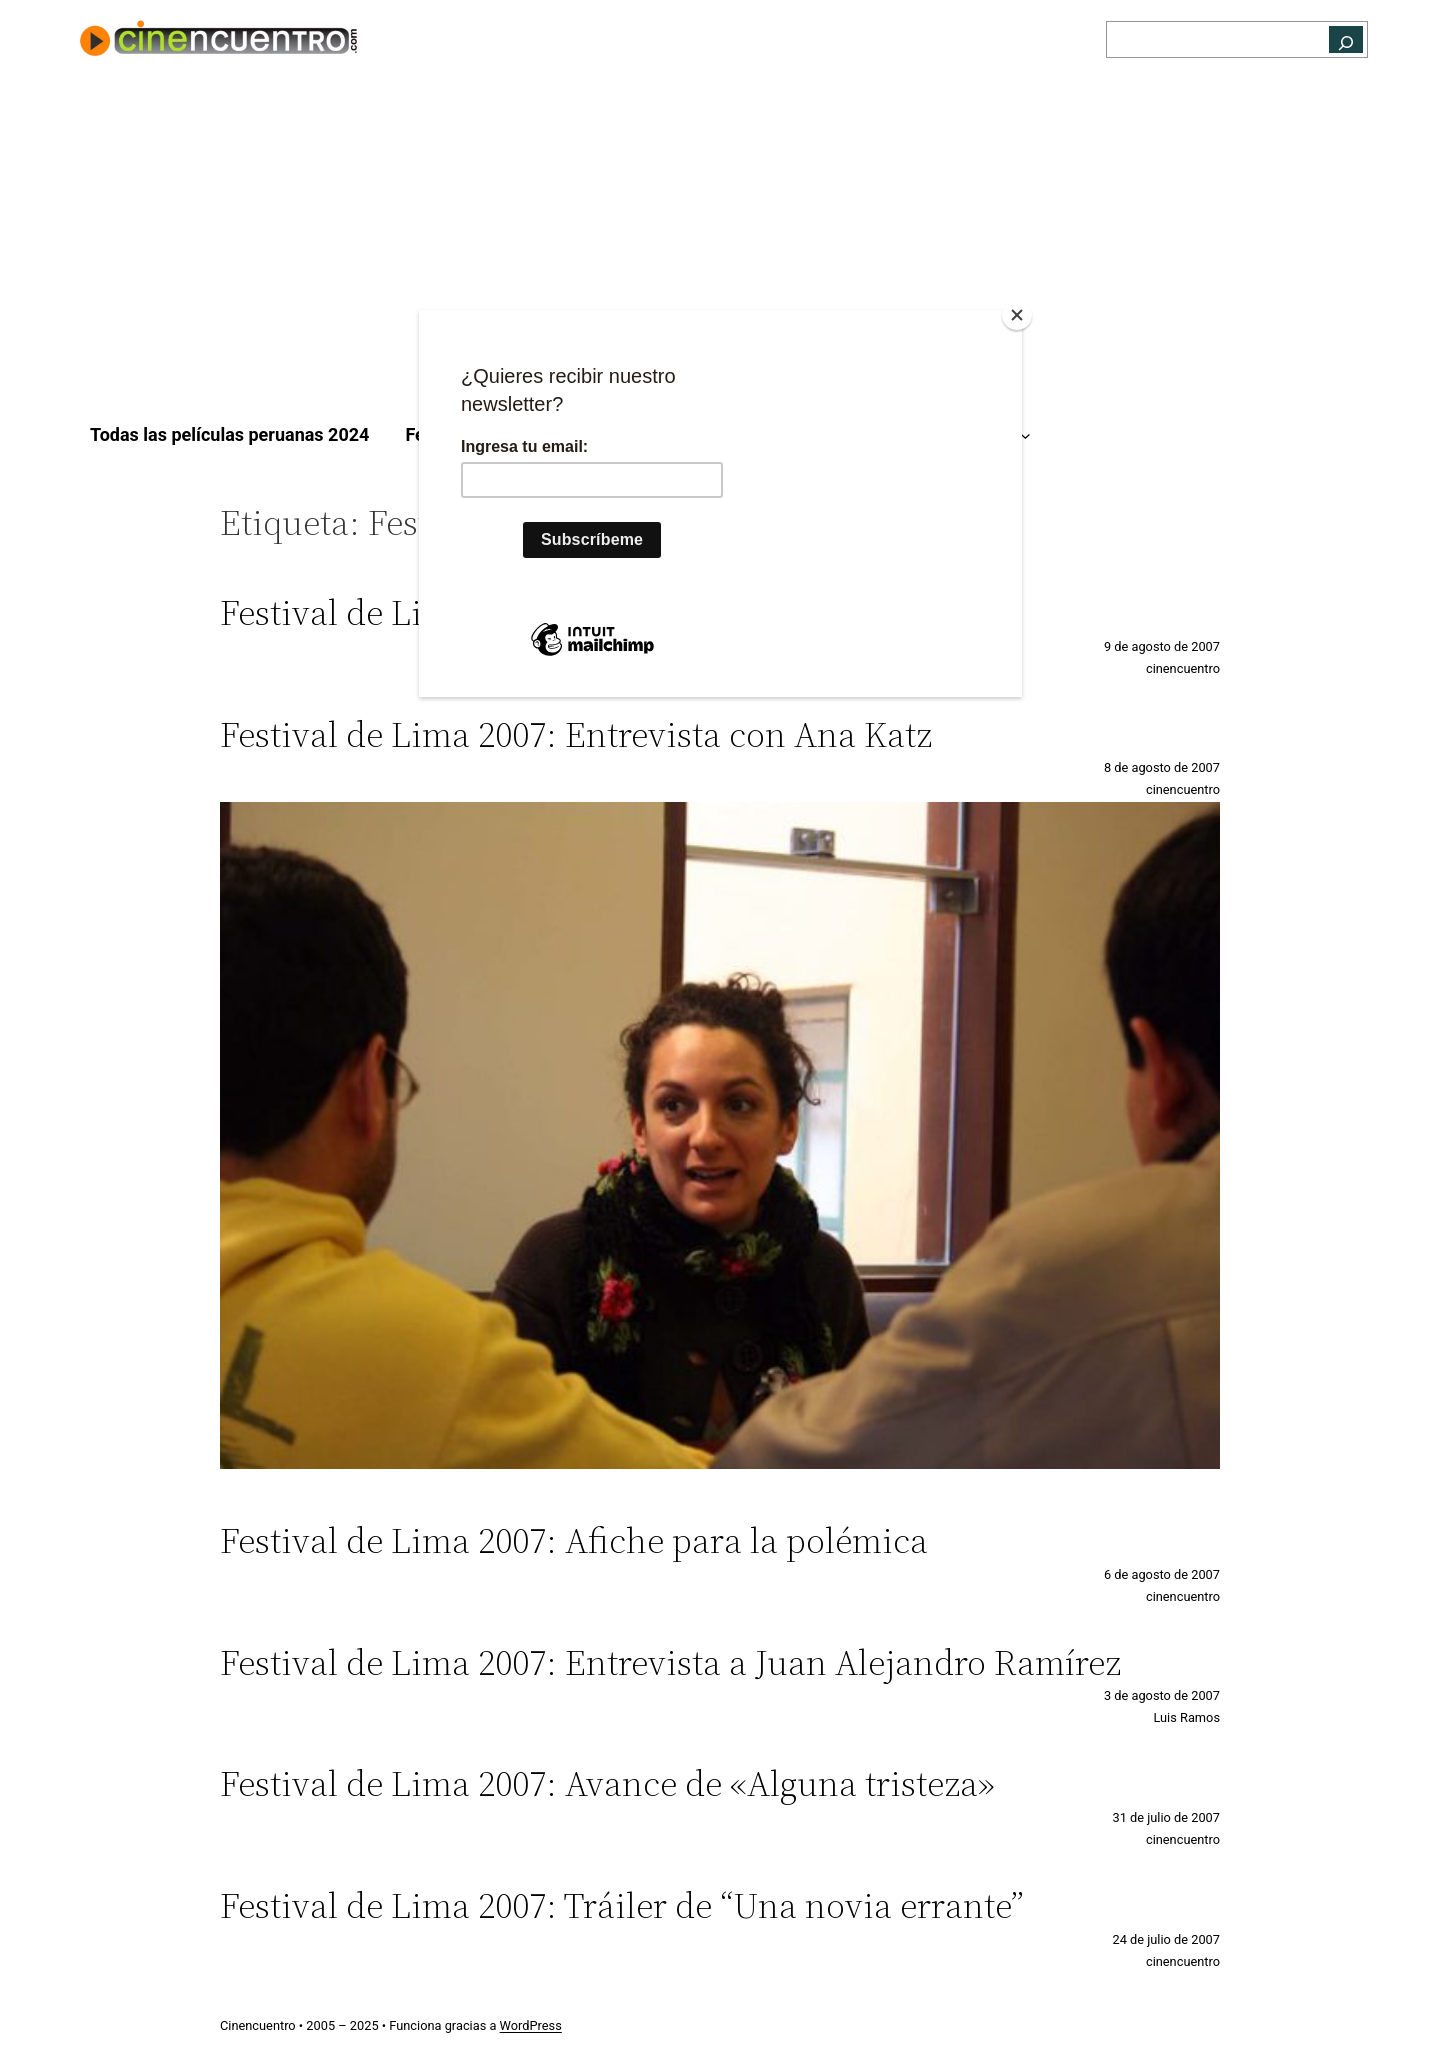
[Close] (1017, 315)
